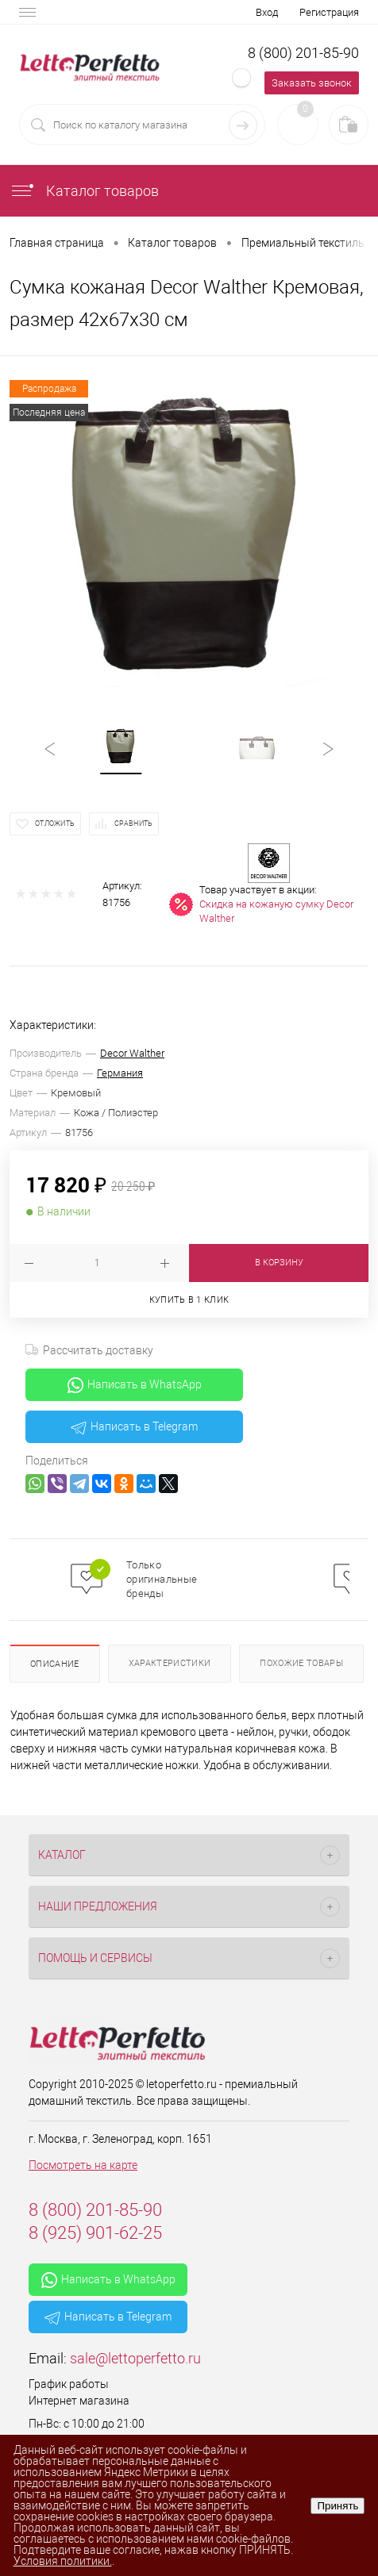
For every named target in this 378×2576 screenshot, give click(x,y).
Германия (120, 1073)
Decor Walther (132, 1053)
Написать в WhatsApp (135, 1385)
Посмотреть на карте (83, 2165)
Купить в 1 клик (189, 1300)
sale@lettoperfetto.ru (135, 2358)
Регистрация (329, 12)
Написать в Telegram (134, 1427)
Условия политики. (63, 2561)
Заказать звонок (312, 83)
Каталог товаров (84, 190)
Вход (267, 12)
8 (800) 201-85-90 (303, 52)
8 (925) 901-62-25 (95, 2233)
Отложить (55, 823)
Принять (337, 2506)
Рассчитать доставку (89, 1350)
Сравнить (133, 823)
